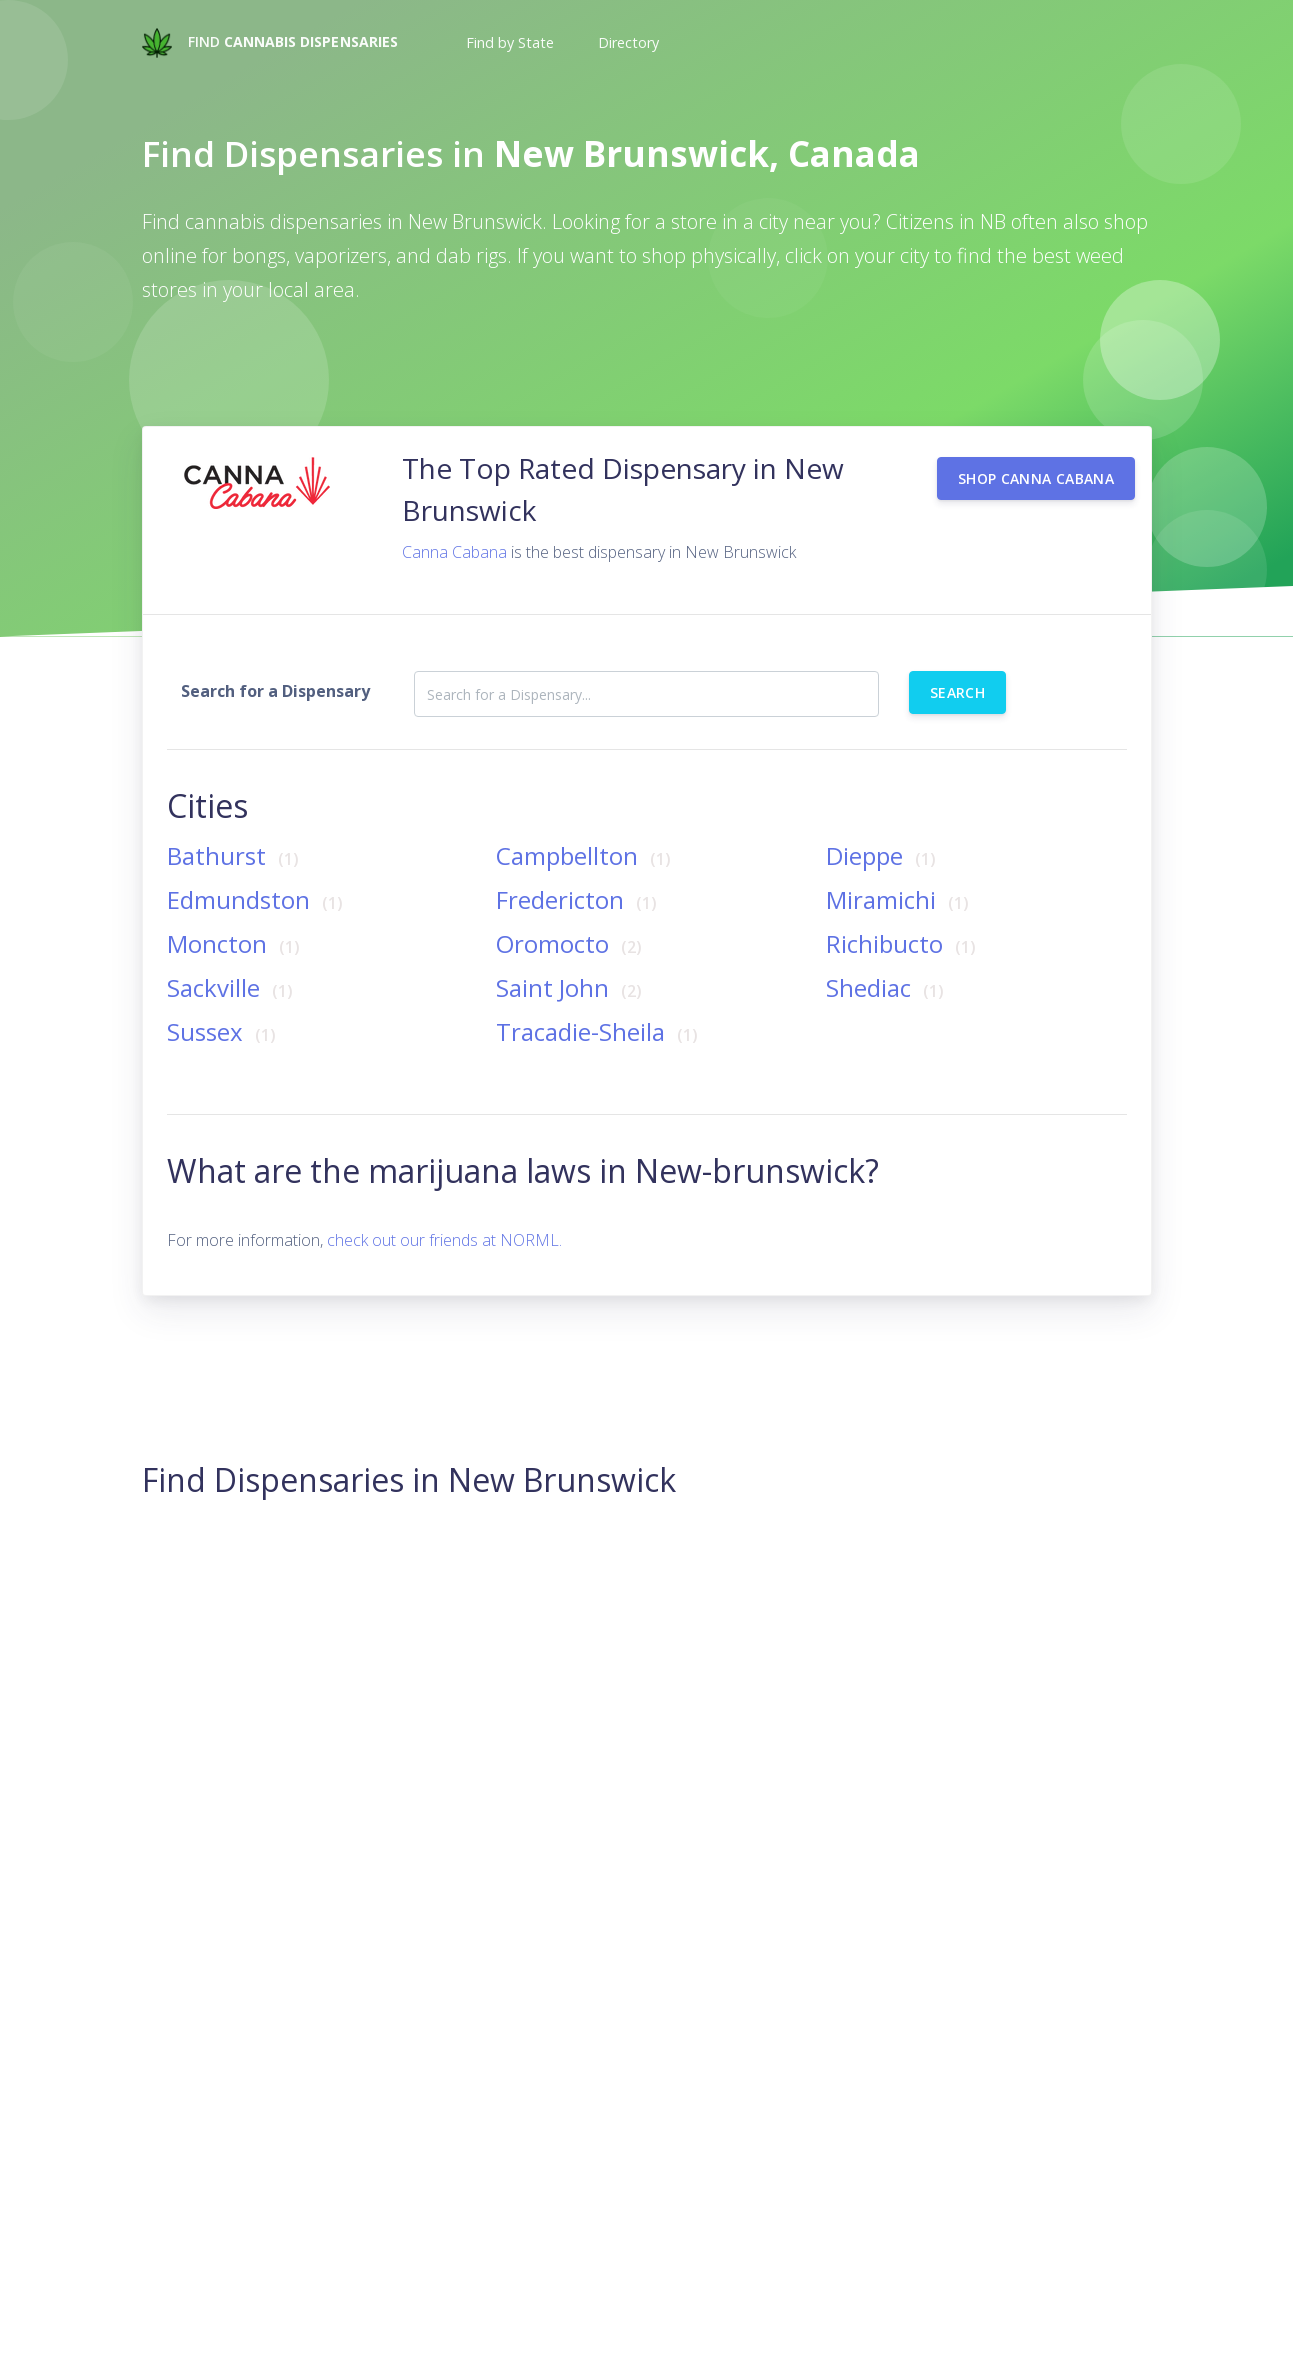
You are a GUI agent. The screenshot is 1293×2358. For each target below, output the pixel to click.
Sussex (224, 1006)
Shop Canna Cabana (1036, 453)
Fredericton (579, 874)
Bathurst (236, 830)
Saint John (572, 962)
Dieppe (884, 830)
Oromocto (572, 918)
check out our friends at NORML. (444, 1215)
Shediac (888, 962)
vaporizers (341, 255)
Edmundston (258, 874)
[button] (508, 43)
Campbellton (586, 830)
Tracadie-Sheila (600, 1006)
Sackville (233, 962)
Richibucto (904, 918)
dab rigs (471, 255)
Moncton (236, 918)
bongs (259, 255)
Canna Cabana (454, 527)
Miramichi (900, 874)
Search (957, 667)
